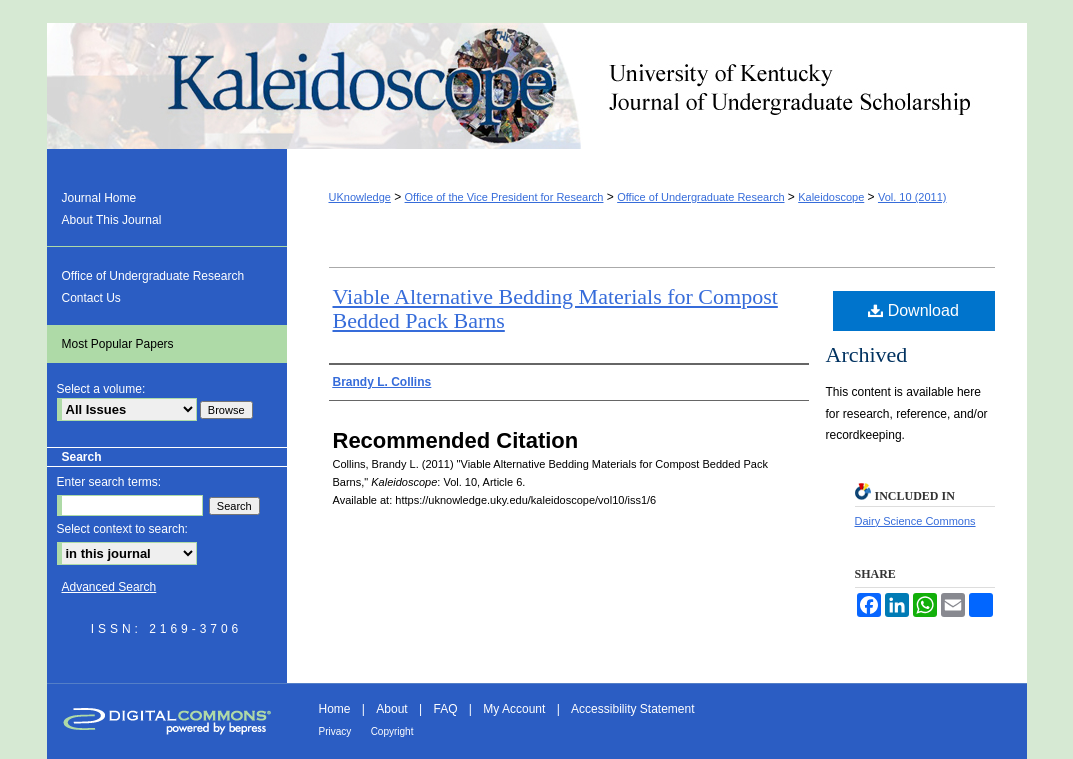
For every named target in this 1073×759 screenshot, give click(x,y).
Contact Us (91, 298)
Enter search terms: (109, 482)
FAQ (445, 709)
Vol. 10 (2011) (912, 197)
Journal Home (99, 198)
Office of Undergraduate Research (700, 197)
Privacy (335, 731)
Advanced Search (109, 587)
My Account (514, 709)
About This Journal (112, 220)
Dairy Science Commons (915, 521)
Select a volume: (101, 389)
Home (335, 709)
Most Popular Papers (118, 344)
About (391, 709)
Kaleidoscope (537, 86)
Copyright (392, 731)
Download (913, 310)
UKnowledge (360, 197)
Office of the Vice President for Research (504, 197)
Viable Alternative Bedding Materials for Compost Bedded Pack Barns (555, 308)
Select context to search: (122, 529)
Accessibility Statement (632, 709)
